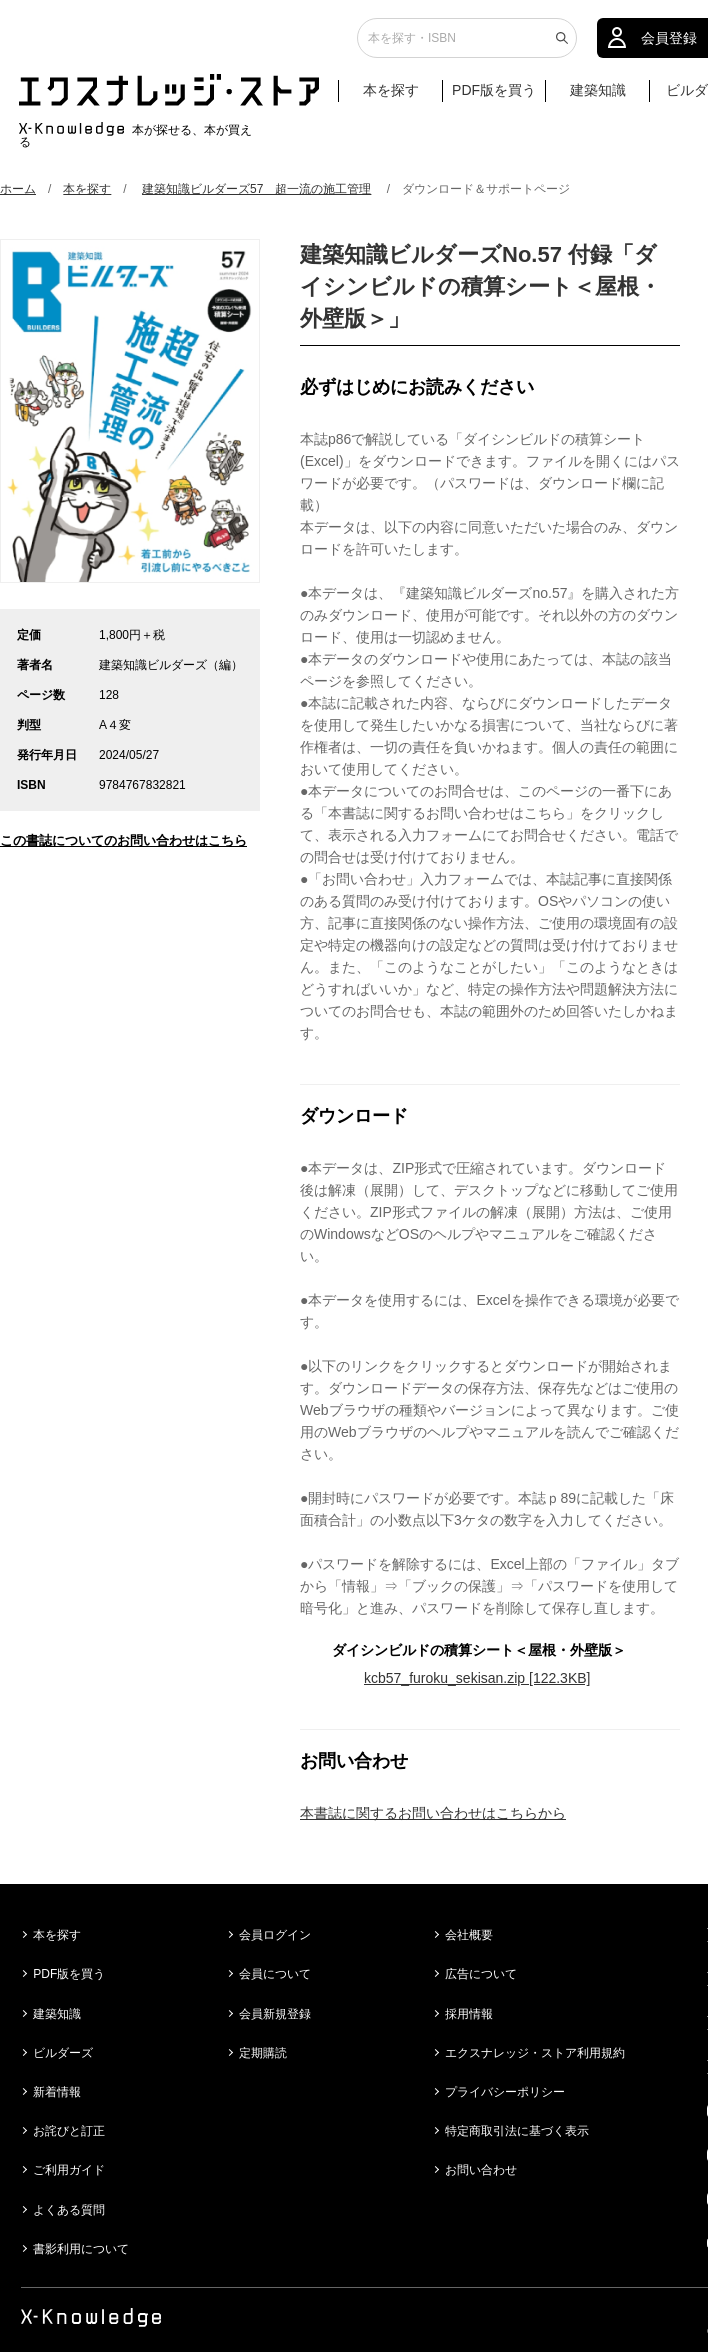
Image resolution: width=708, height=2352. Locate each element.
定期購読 (263, 2053)
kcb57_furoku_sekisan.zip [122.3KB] (477, 1678)
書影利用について (81, 2249)
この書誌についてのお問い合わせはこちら (123, 840)
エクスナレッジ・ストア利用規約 (535, 2053)
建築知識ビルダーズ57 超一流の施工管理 (256, 189)
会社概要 (469, 1935)
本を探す (400, 98)
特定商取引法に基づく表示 (517, 2131)
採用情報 (469, 2014)
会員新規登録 (275, 2014)
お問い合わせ (481, 2170)
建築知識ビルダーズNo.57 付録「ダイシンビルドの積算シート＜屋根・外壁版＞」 (480, 286)
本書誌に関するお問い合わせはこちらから (433, 1813)
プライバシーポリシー (505, 2092)
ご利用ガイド (69, 2170)
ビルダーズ (63, 2053)
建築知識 (598, 97)
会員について (275, 1974)
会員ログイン (275, 1935)
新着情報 (57, 2092)
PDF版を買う (494, 97)
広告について (481, 1974)
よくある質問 (69, 2210)
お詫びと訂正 (69, 2131)
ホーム (18, 189)
